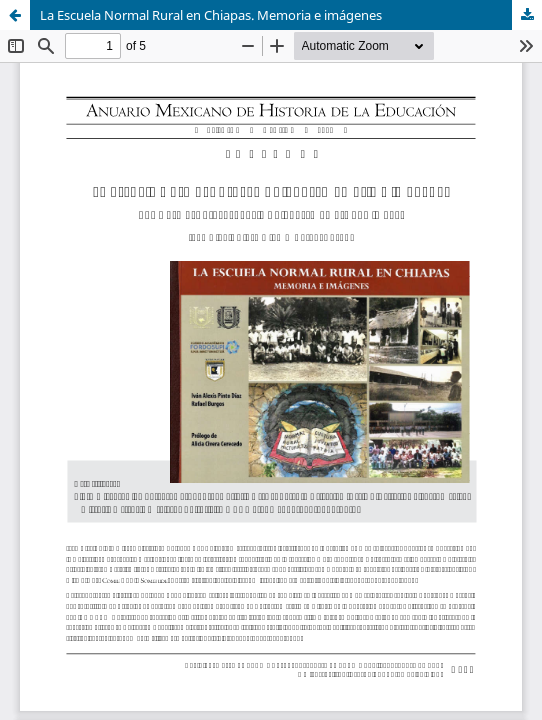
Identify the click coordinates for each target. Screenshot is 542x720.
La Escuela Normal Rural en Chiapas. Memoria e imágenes (211, 15)
